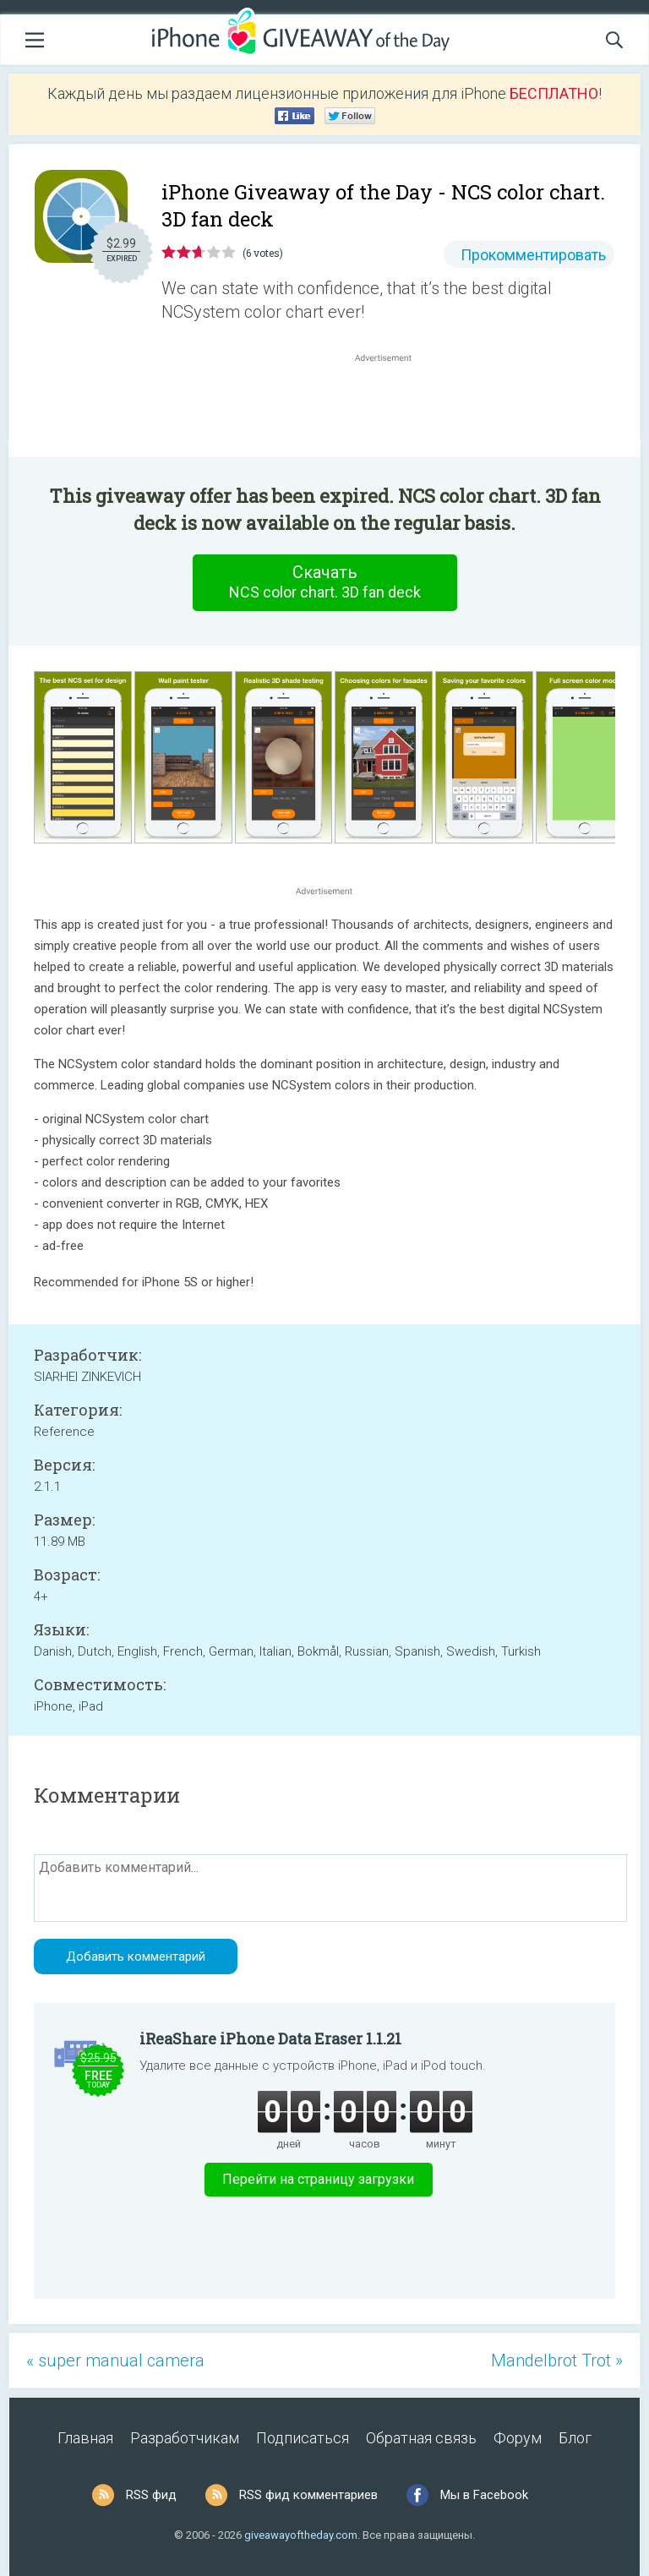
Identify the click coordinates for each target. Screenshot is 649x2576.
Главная (85, 2438)
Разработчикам (184, 2438)
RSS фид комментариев (308, 2494)
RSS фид (151, 2494)
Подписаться (302, 2438)
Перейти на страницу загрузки (318, 2179)
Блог (575, 2438)
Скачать (324, 582)
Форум (518, 2438)
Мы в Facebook (484, 2494)
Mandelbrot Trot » (557, 2360)
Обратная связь (421, 2438)
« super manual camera (115, 2360)
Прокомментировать (533, 255)
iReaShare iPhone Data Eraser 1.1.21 (270, 2038)
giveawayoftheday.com (300, 2535)
